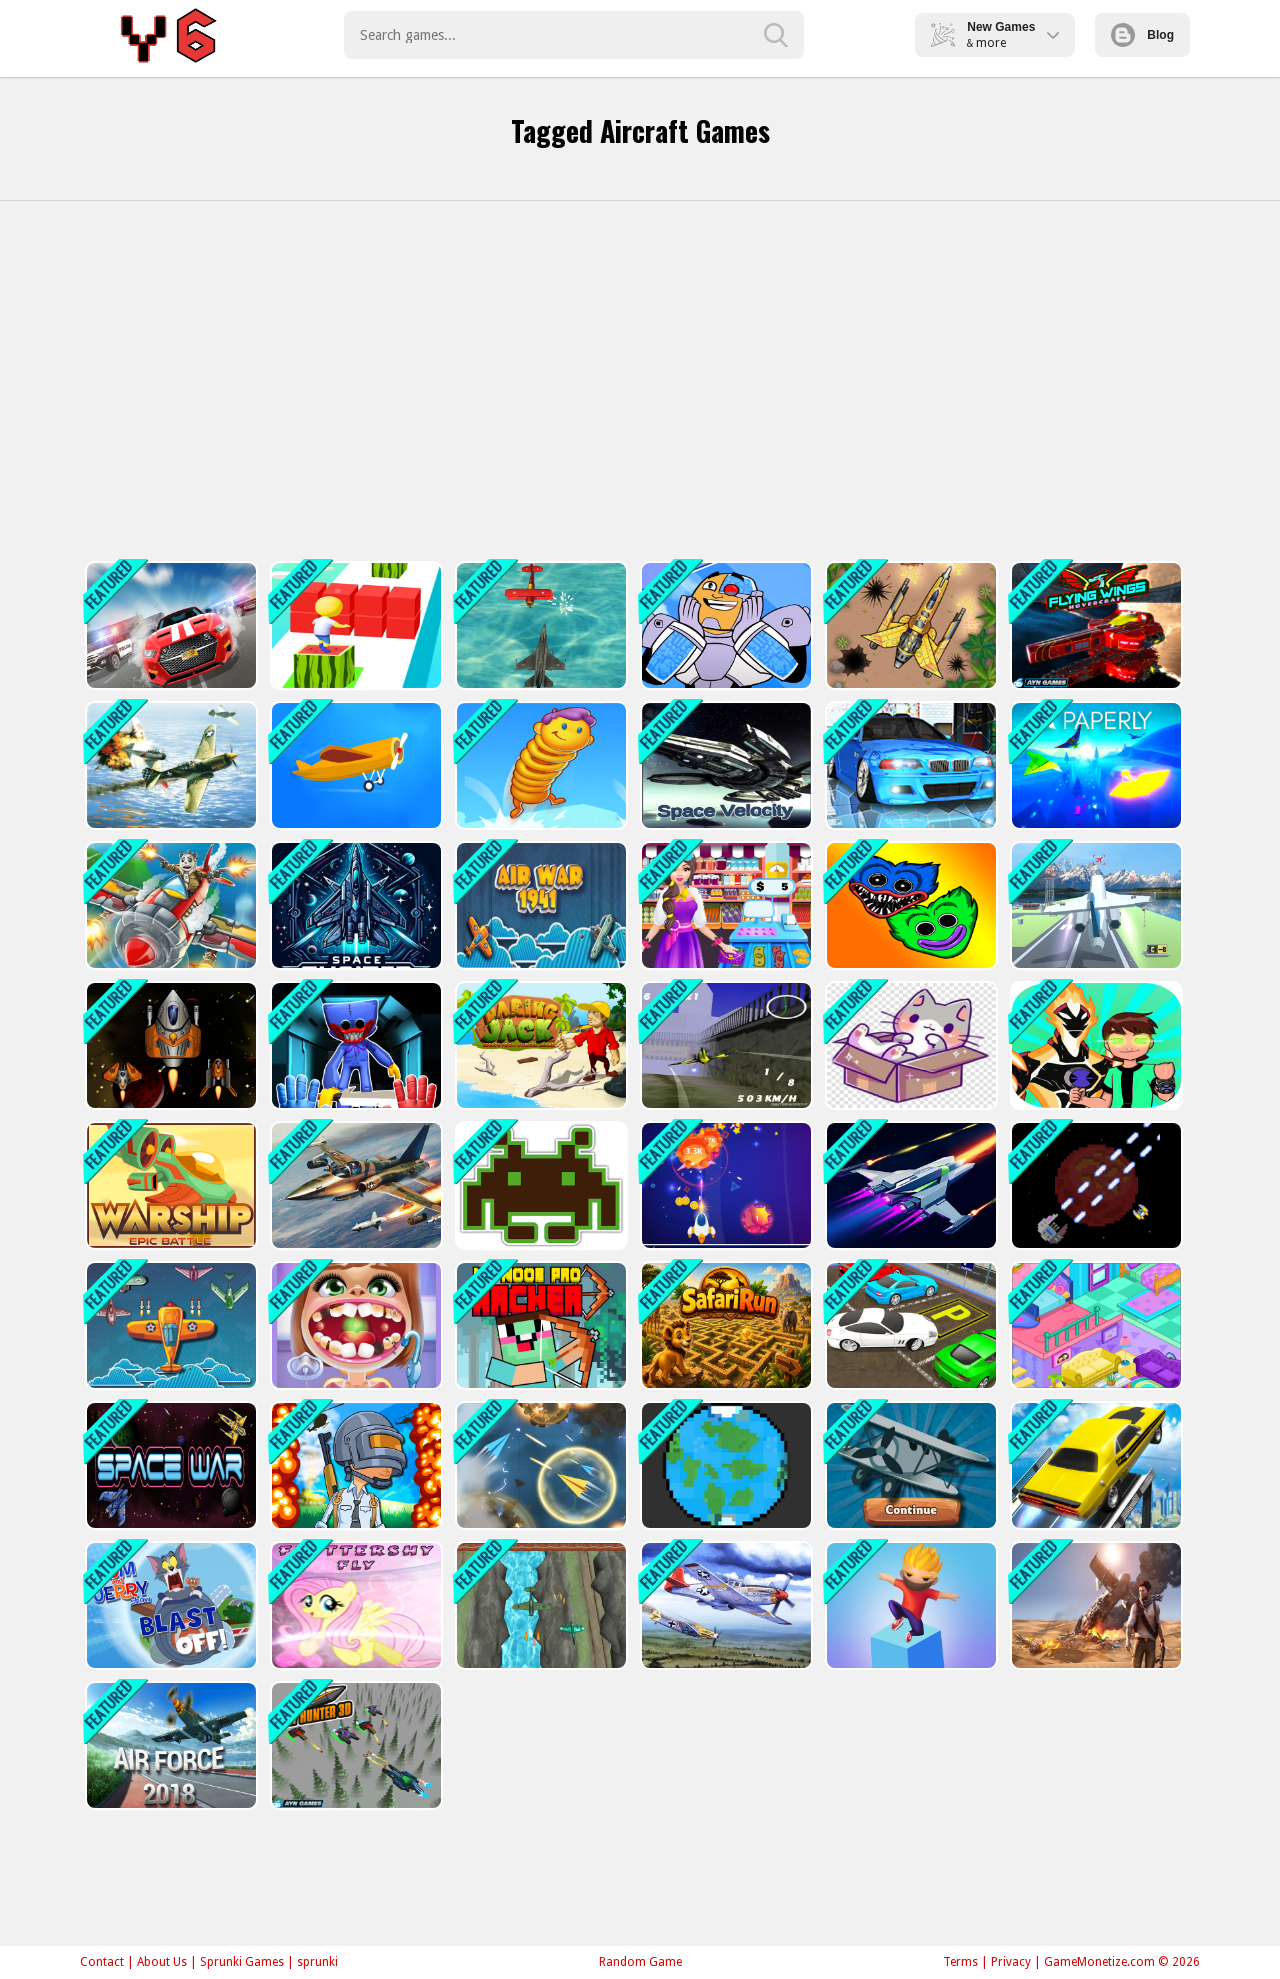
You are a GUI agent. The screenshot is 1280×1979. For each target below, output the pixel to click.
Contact (102, 1962)
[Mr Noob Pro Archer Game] (539, 1325)
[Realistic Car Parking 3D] (909, 1325)
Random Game (640, 1962)
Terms (960, 1962)
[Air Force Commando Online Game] (909, 625)
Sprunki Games (242, 1962)
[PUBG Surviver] (354, 1465)
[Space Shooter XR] (354, 905)
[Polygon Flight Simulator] (1094, 905)
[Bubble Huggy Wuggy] (909, 905)
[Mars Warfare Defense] (1094, 1185)
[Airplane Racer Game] (724, 1045)
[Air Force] (169, 1745)
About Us (162, 1962)
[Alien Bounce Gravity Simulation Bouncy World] (539, 765)
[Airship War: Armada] (539, 625)
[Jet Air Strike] (169, 765)
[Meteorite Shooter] (724, 1185)
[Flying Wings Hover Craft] (1094, 625)
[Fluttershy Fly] (354, 1605)
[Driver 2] (169, 625)
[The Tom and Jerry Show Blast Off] (169, 1605)
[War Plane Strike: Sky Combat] (354, 1185)
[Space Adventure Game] (909, 1185)
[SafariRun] (724, 1325)
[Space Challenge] (169, 1045)
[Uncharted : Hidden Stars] (1094, 1605)
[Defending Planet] (724, 1465)
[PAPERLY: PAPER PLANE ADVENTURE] (1094, 765)
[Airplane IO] (909, 1465)
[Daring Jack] (539, 1045)
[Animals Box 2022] (909, 1045)
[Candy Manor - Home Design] (1094, 1325)
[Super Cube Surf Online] (354, 625)
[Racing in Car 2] (909, 765)
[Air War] (539, 905)
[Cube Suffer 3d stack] (909, 1605)
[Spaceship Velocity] (724, 765)
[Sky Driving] (1094, 1465)
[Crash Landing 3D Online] (354, 765)
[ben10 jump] (1094, 1045)
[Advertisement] (640, 381)
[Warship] (169, 1185)
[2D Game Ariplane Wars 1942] (539, 1605)
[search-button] (776, 35)
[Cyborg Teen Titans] (724, 625)
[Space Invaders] (539, 1185)
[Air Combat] (169, 905)
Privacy (1011, 1962)
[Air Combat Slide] (724, 1605)
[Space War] (169, 1465)
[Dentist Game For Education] (354, 1325)
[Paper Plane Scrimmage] (539, 1465)
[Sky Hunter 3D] (354, 1745)
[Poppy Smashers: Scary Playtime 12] (354, 1045)
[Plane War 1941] (169, 1325)
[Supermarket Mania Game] (724, 905)
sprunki (317, 1962)
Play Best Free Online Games (171, 35)
